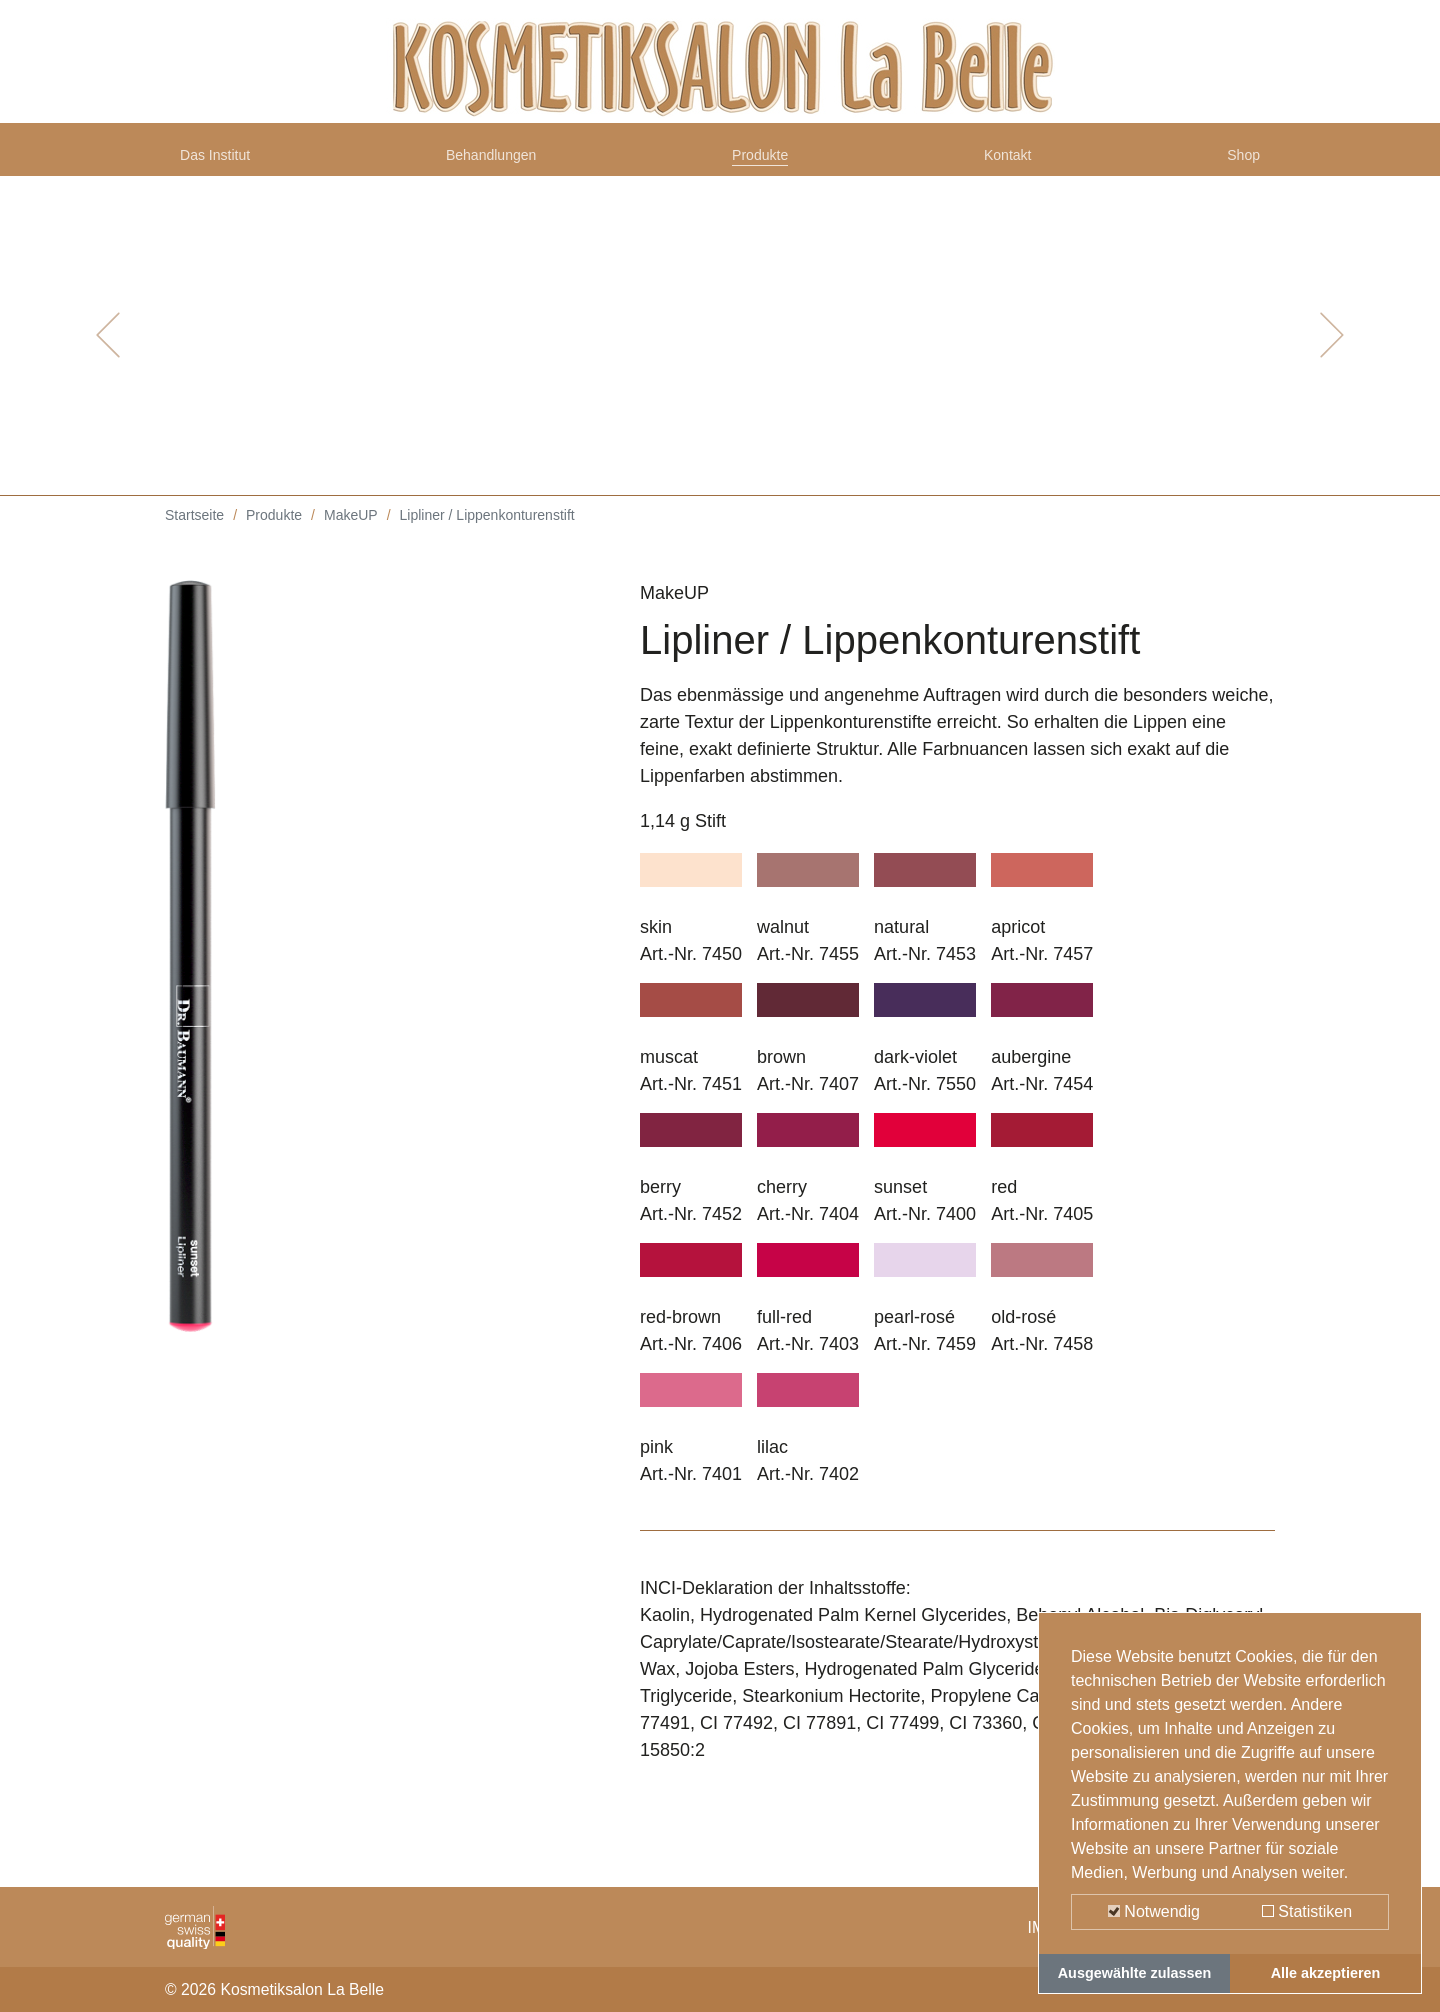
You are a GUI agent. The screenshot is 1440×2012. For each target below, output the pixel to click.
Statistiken (1307, 1911)
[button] (108, 350)
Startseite (194, 530)
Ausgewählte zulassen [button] (1135, 1973)
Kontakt (1012, 163)
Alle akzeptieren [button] (1326, 1973)
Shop (1239, 163)
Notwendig (1154, 1911)
